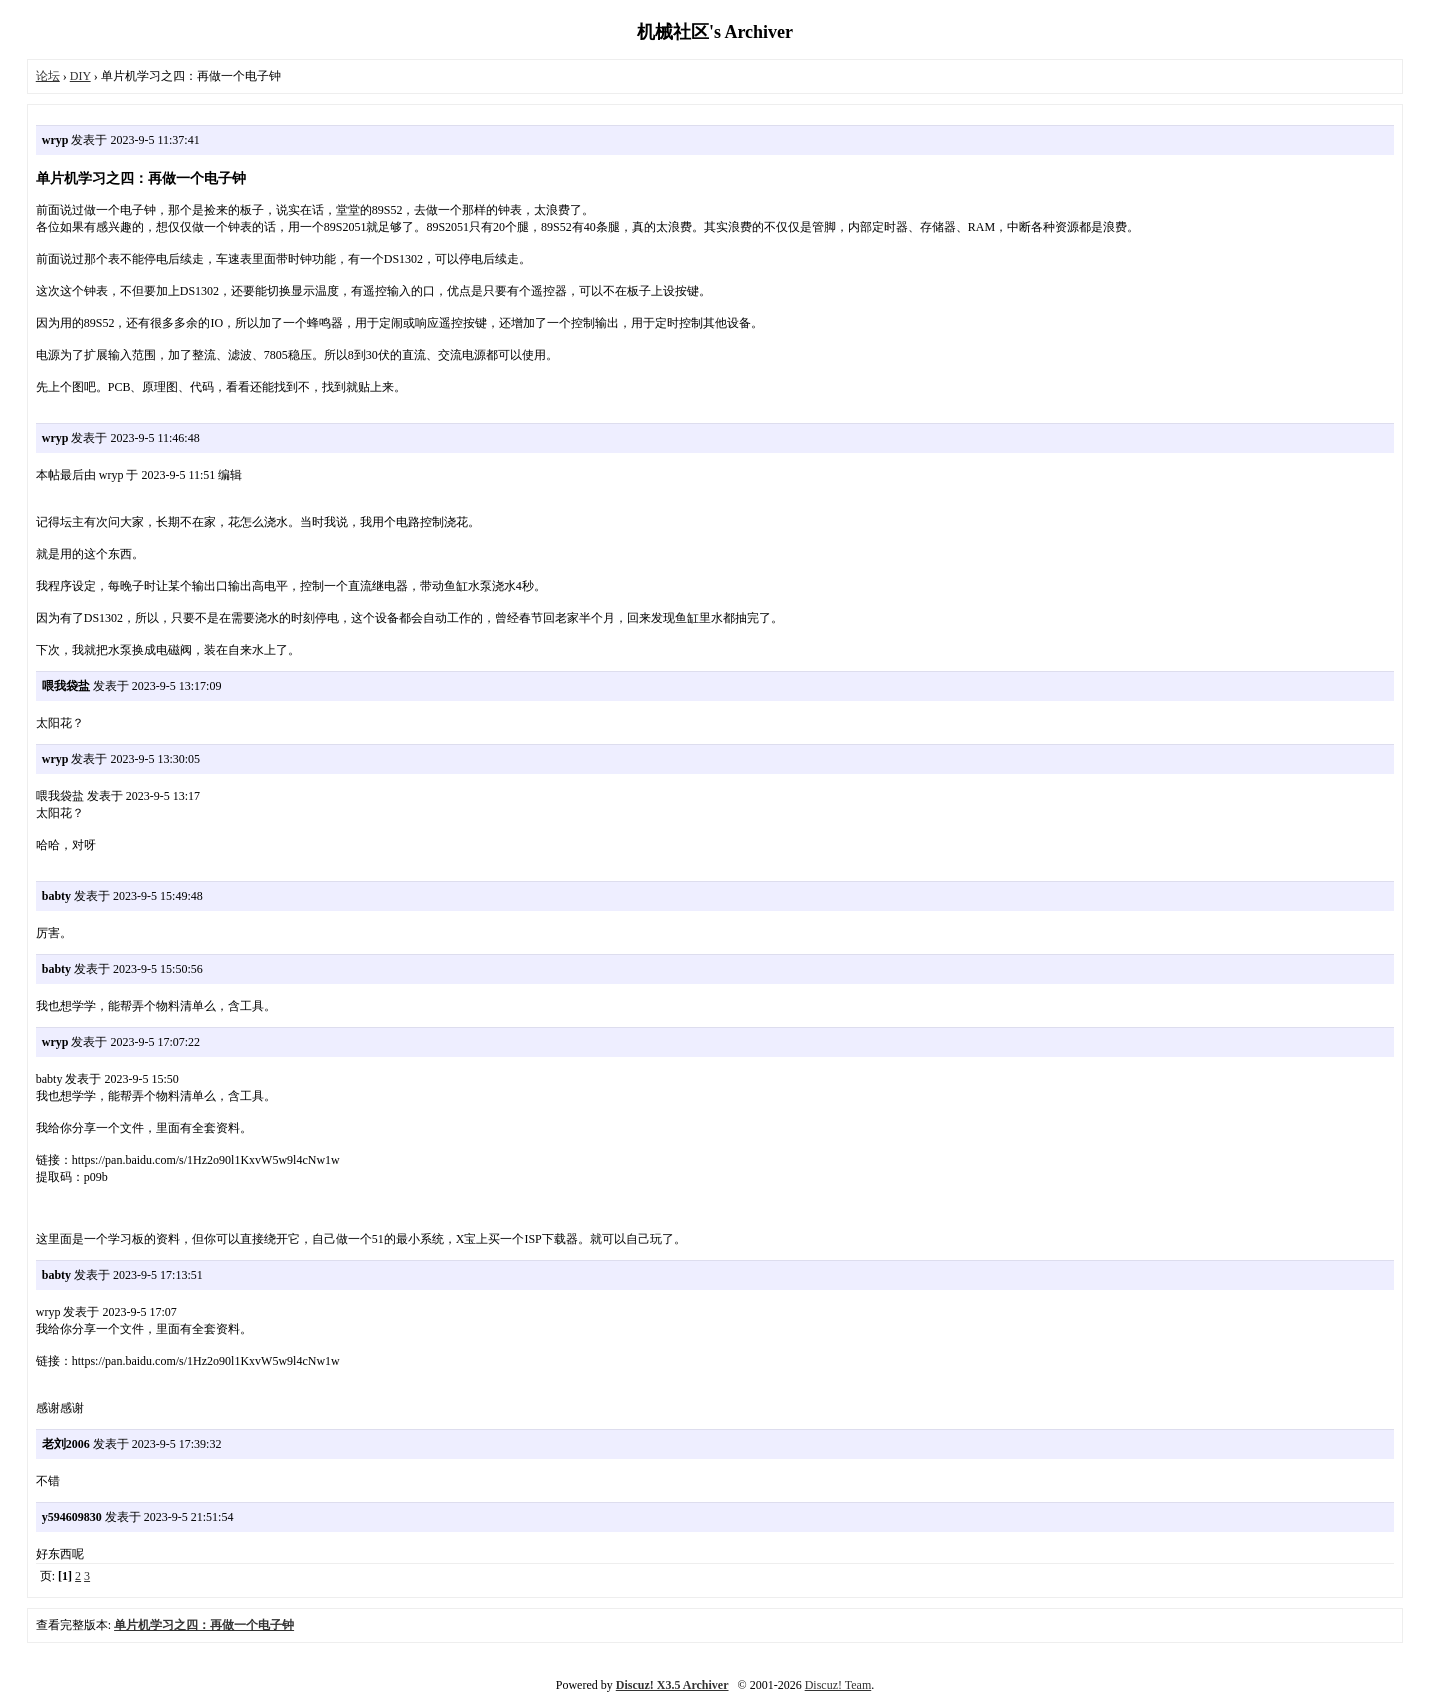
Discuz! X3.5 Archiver (672, 1685)
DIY (80, 76)
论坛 (48, 76)
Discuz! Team (838, 1685)
